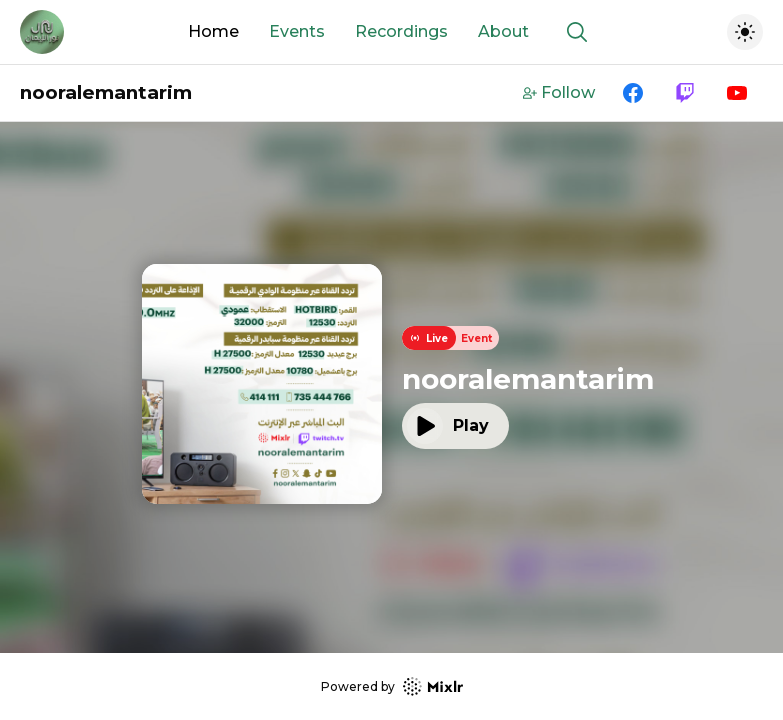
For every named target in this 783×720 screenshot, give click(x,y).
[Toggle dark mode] (745, 32)
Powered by (392, 686)
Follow (559, 92)
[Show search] (577, 32)
